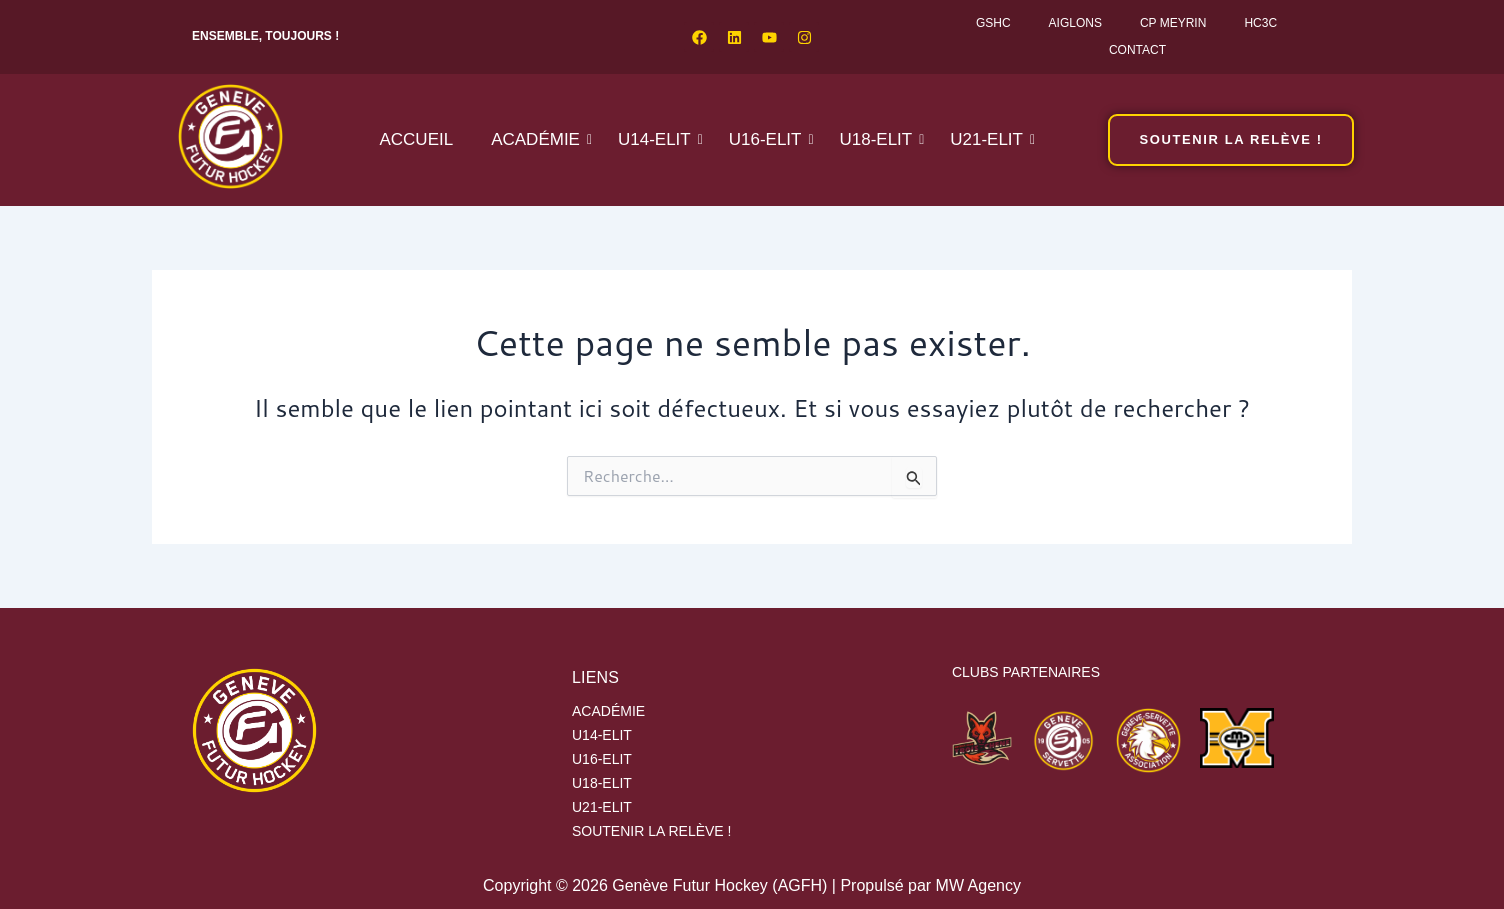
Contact (1137, 50)
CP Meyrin (1173, 23)
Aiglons (1075, 23)
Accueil (416, 139)
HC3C (1260, 23)
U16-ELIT (769, 139)
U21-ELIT (990, 139)
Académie (539, 139)
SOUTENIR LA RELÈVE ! (652, 831)
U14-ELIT (658, 139)
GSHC (993, 23)
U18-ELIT (879, 139)
